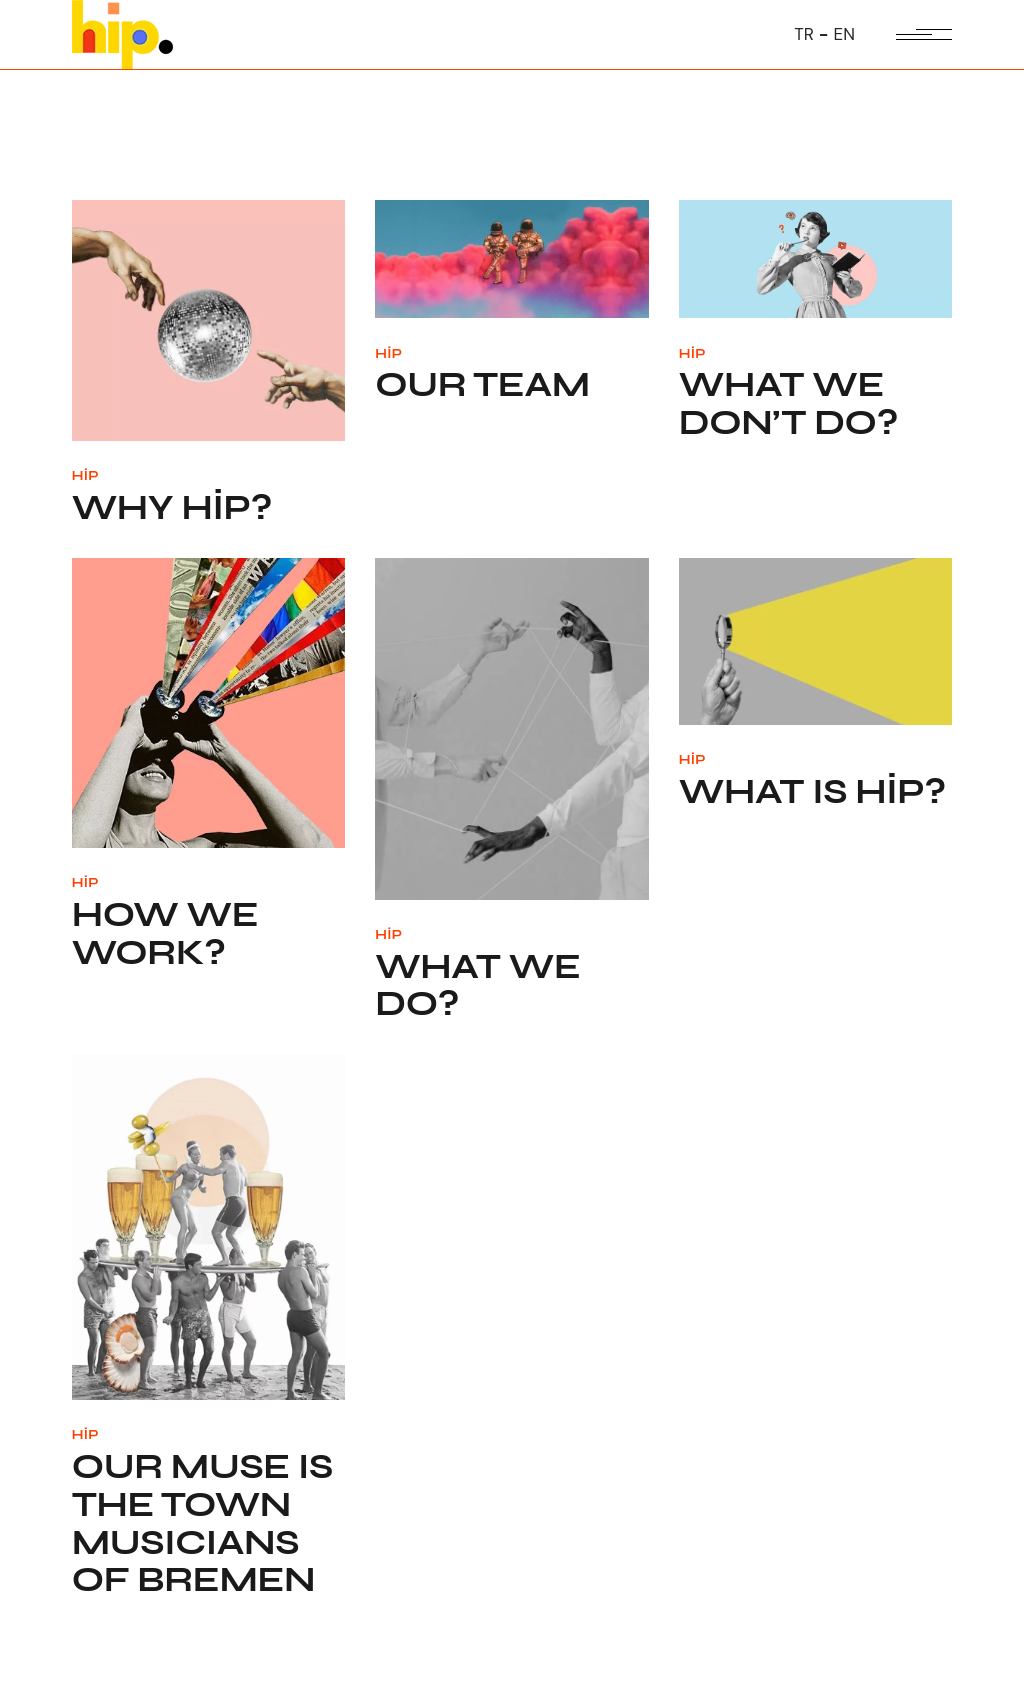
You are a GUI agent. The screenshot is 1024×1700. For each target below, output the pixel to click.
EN (844, 34)
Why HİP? (172, 508)
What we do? (477, 986)
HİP (85, 476)
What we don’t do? (788, 404)
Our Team (482, 385)
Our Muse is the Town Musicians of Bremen (202, 1523)
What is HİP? (812, 792)
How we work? (165, 934)
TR (804, 34)
